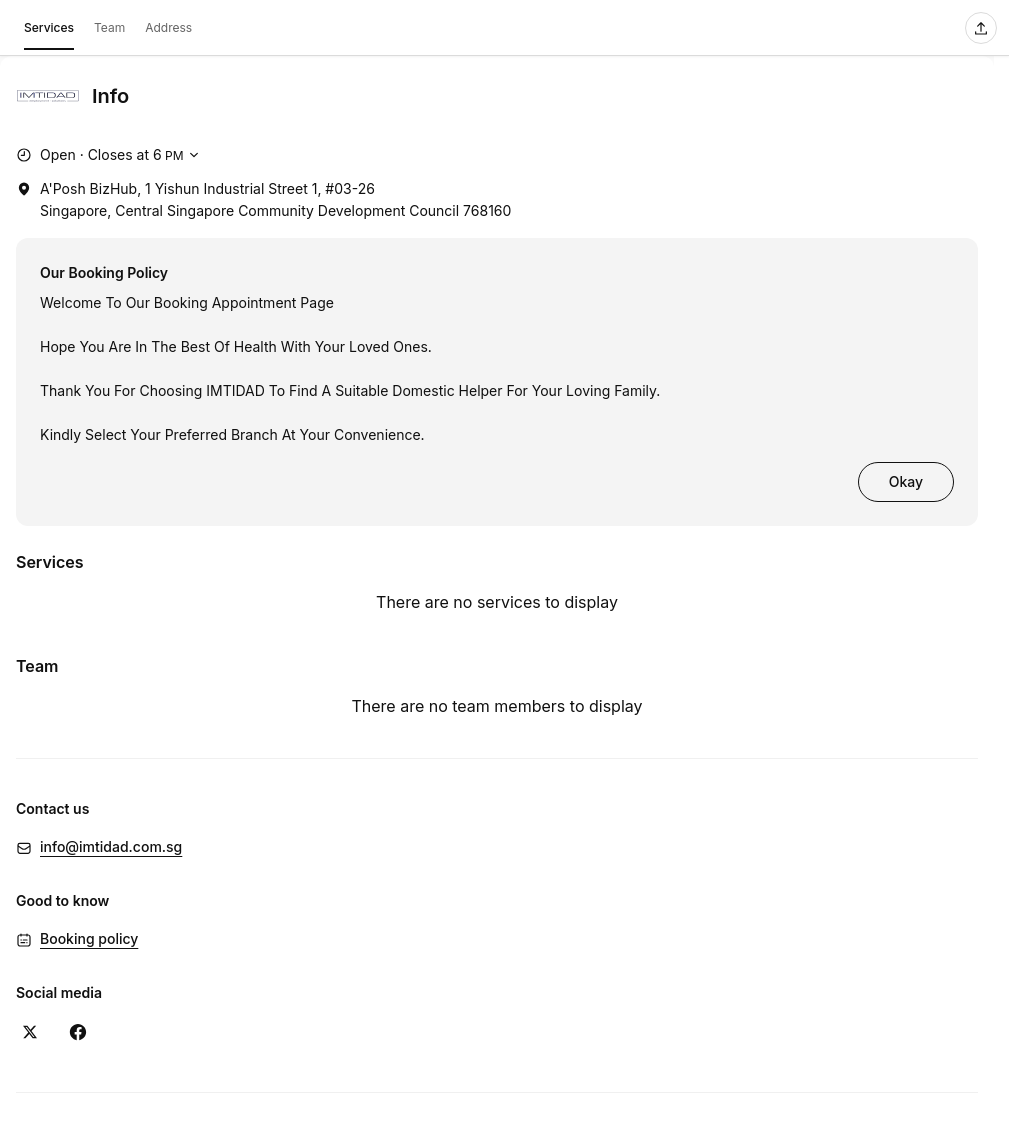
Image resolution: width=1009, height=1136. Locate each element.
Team (109, 27)
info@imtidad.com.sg (111, 846)
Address (168, 27)
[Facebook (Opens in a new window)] (78, 1032)
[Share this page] (981, 28)
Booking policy (89, 938)
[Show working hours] (110, 155)
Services (49, 31)
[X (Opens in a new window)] (30, 1032)
